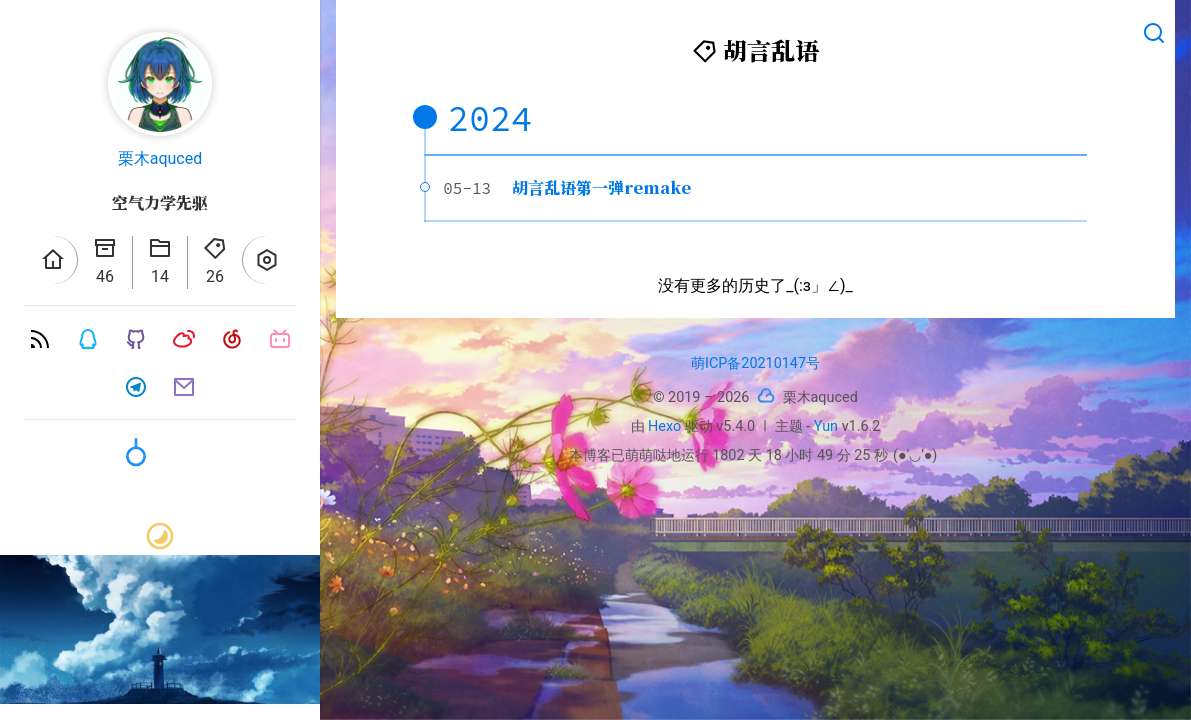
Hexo (664, 426)
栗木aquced (160, 158)
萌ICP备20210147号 (755, 363)
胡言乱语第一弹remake (601, 187)
